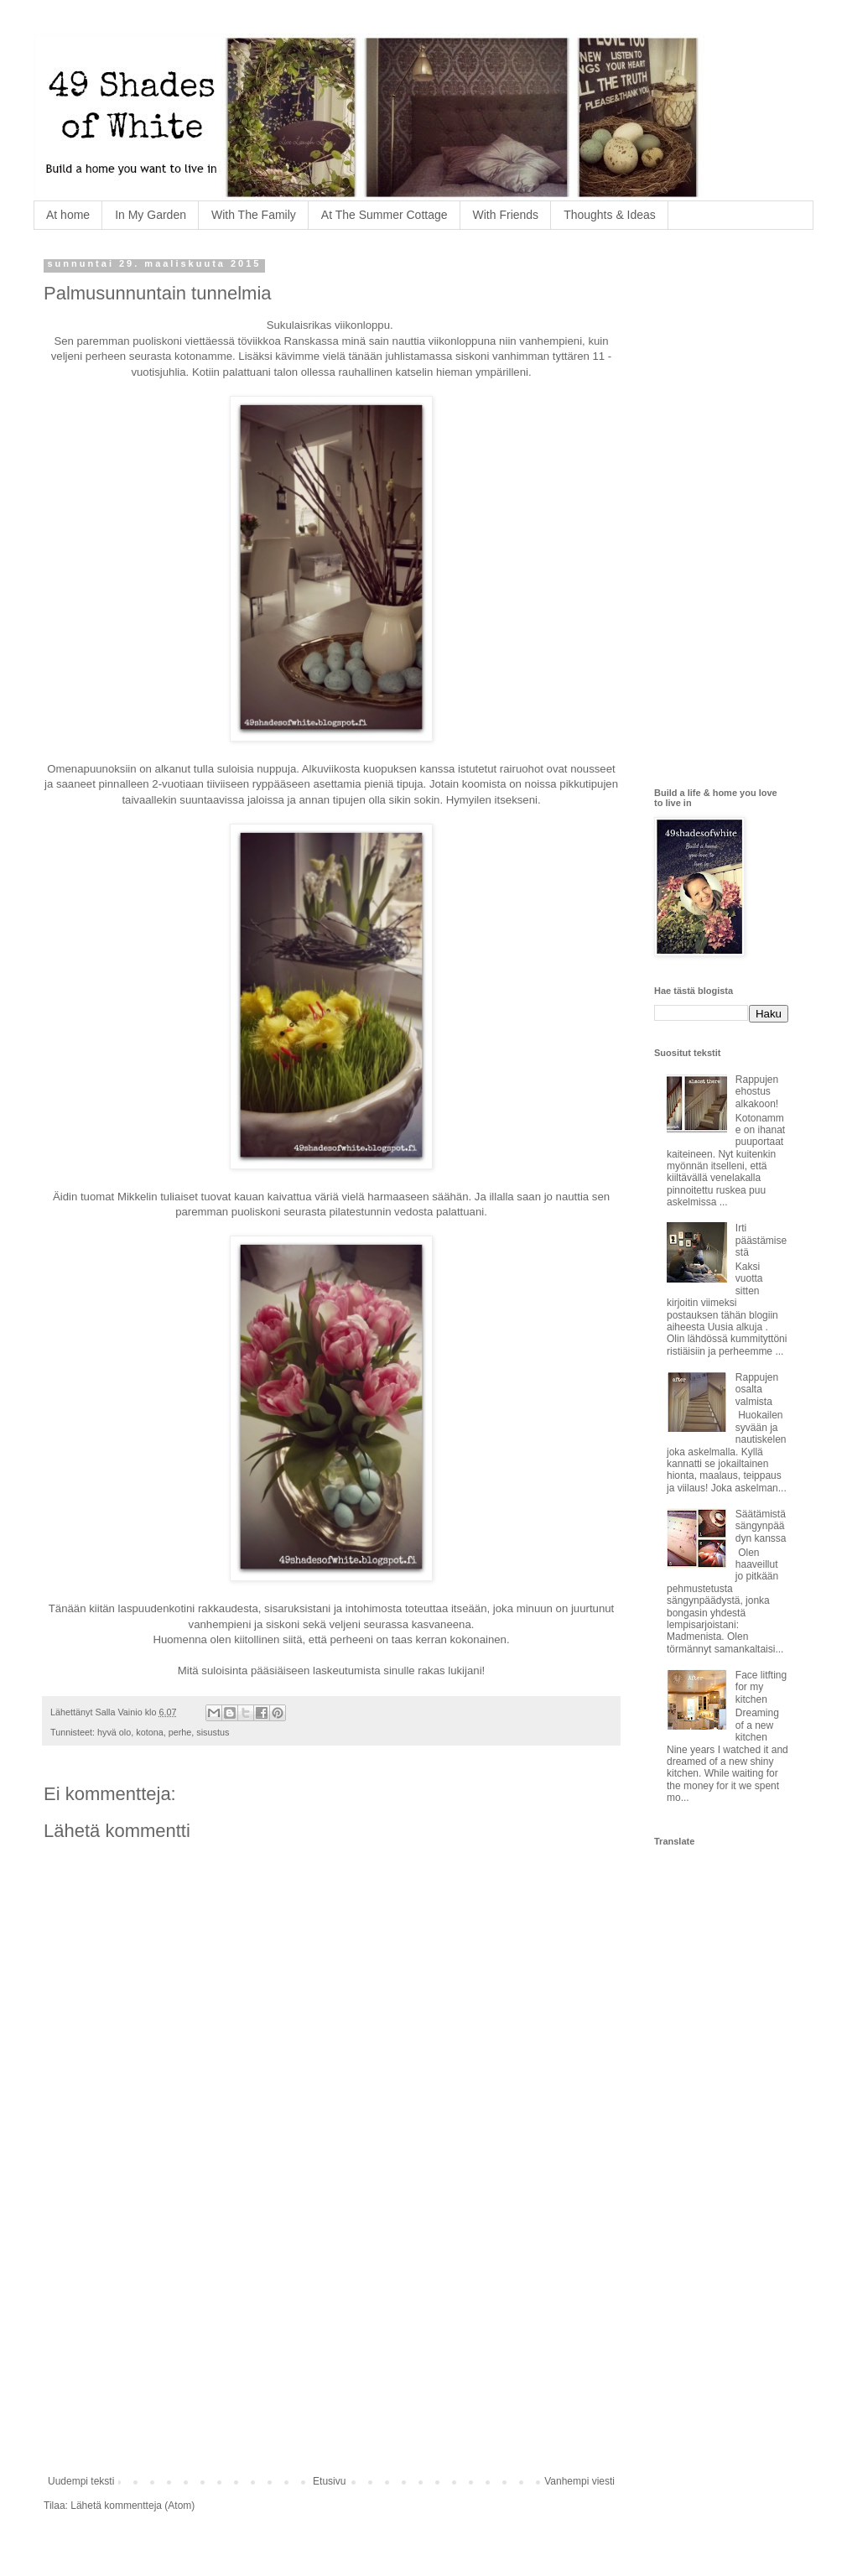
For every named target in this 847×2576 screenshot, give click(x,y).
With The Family (253, 214)
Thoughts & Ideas (610, 214)
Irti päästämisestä (761, 1240)
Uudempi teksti (81, 2481)
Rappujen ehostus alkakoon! (756, 1092)
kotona (149, 1732)
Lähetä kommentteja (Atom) (132, 2505)
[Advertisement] (331, 2337)
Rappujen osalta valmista (756, 1389)
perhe (180, 1732)
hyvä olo (114, 1732)
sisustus (212, 1732)
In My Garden (150, 214)
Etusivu (329, 2481)
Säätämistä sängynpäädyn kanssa (761, 1526)
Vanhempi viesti (579, 2481)
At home (68, 214)
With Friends (506, 214)
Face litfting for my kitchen (761, 1687)
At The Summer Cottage (384, 214)
